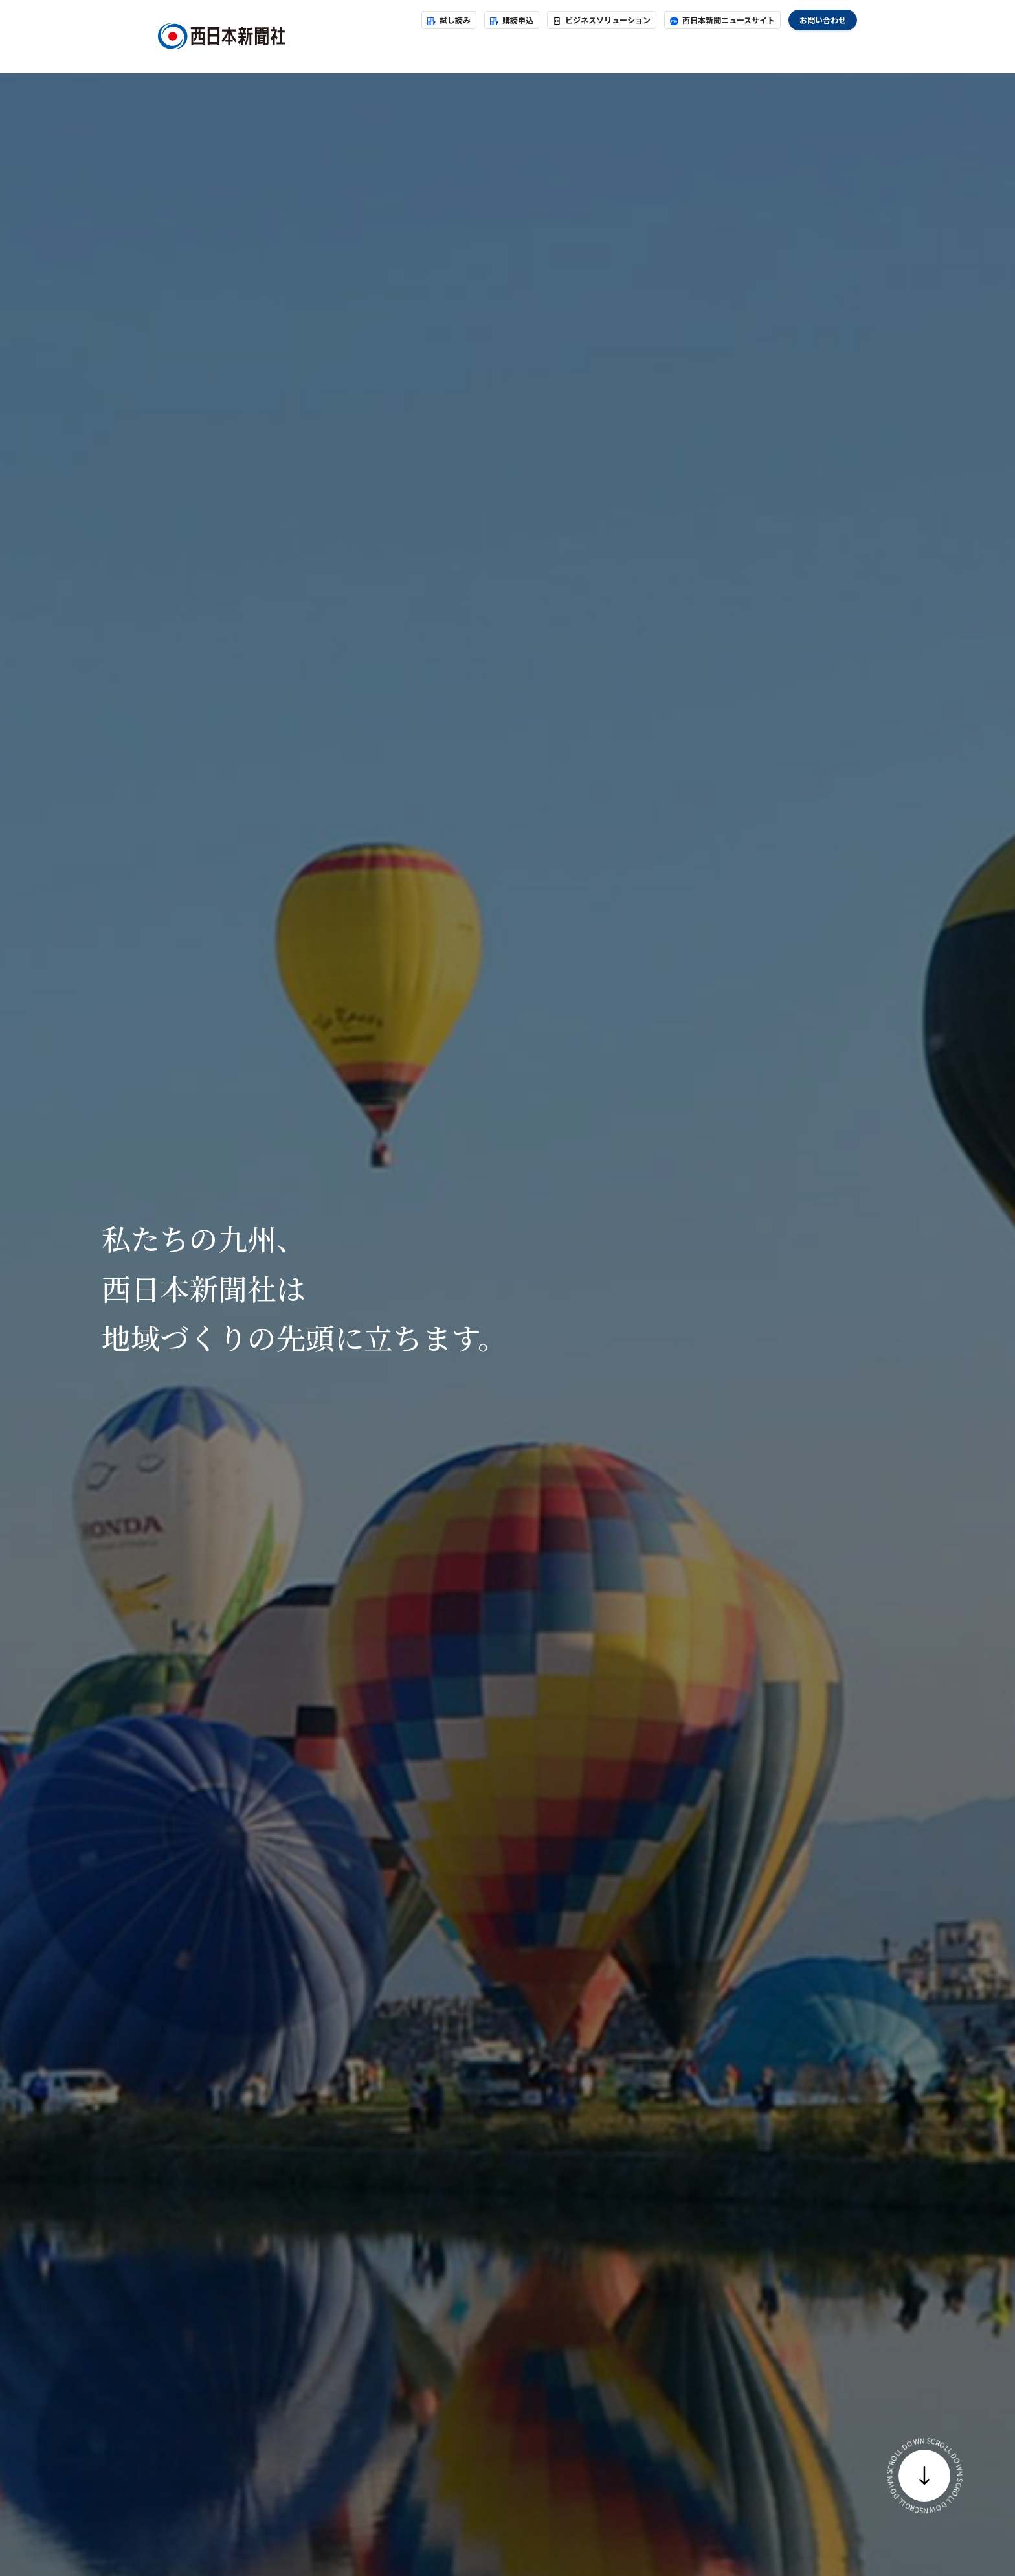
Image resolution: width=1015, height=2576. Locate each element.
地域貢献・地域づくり (634, 50)
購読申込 (511, 20)
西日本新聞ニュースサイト (722, 20)
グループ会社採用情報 (809, 50)
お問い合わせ (822, 19)
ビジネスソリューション (602, 20)
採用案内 (721, 50)
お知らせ (445, 50)
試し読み (449, 20)
